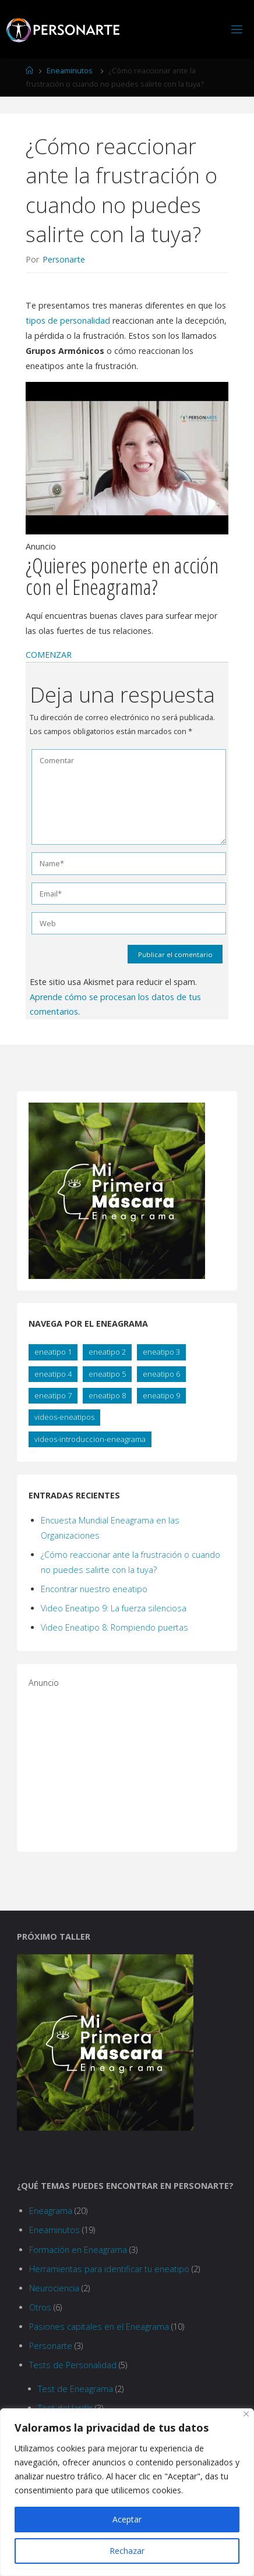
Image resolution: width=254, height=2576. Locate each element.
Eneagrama (50, 2210)
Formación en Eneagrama (78, 2249)
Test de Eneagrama (75, 2388)
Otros (40, 2307)
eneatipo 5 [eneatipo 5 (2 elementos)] (107, 1374)
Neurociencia (54, 2288)
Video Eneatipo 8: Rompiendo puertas (114, 1627)
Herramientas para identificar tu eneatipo (109, 2268)
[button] (49, 654)
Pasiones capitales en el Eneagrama (99, 2326)
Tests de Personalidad (73, 2365)
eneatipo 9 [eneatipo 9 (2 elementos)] (161, 1395)
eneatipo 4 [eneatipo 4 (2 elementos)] (53, 1374)
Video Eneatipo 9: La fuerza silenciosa (113, 1608)
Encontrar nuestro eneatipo (94, 1589)
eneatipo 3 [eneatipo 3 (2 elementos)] (161, 1352)
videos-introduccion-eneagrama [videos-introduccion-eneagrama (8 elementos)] (90, 1439)
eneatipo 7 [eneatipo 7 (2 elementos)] (53, 1395)
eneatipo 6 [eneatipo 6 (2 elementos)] (161, 1374)
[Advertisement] (116, 1763)
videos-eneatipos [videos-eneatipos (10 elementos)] (64, 1417)
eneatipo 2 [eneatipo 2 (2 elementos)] (107, 1352)
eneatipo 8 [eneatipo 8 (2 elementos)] (107, 1395)
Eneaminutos (70, 70)
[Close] (246, 2413)
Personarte (50, 2345)
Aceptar (127, 2519)
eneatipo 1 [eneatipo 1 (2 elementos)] (53, 1352)
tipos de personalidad (68, 320)
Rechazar (127, 2550)
